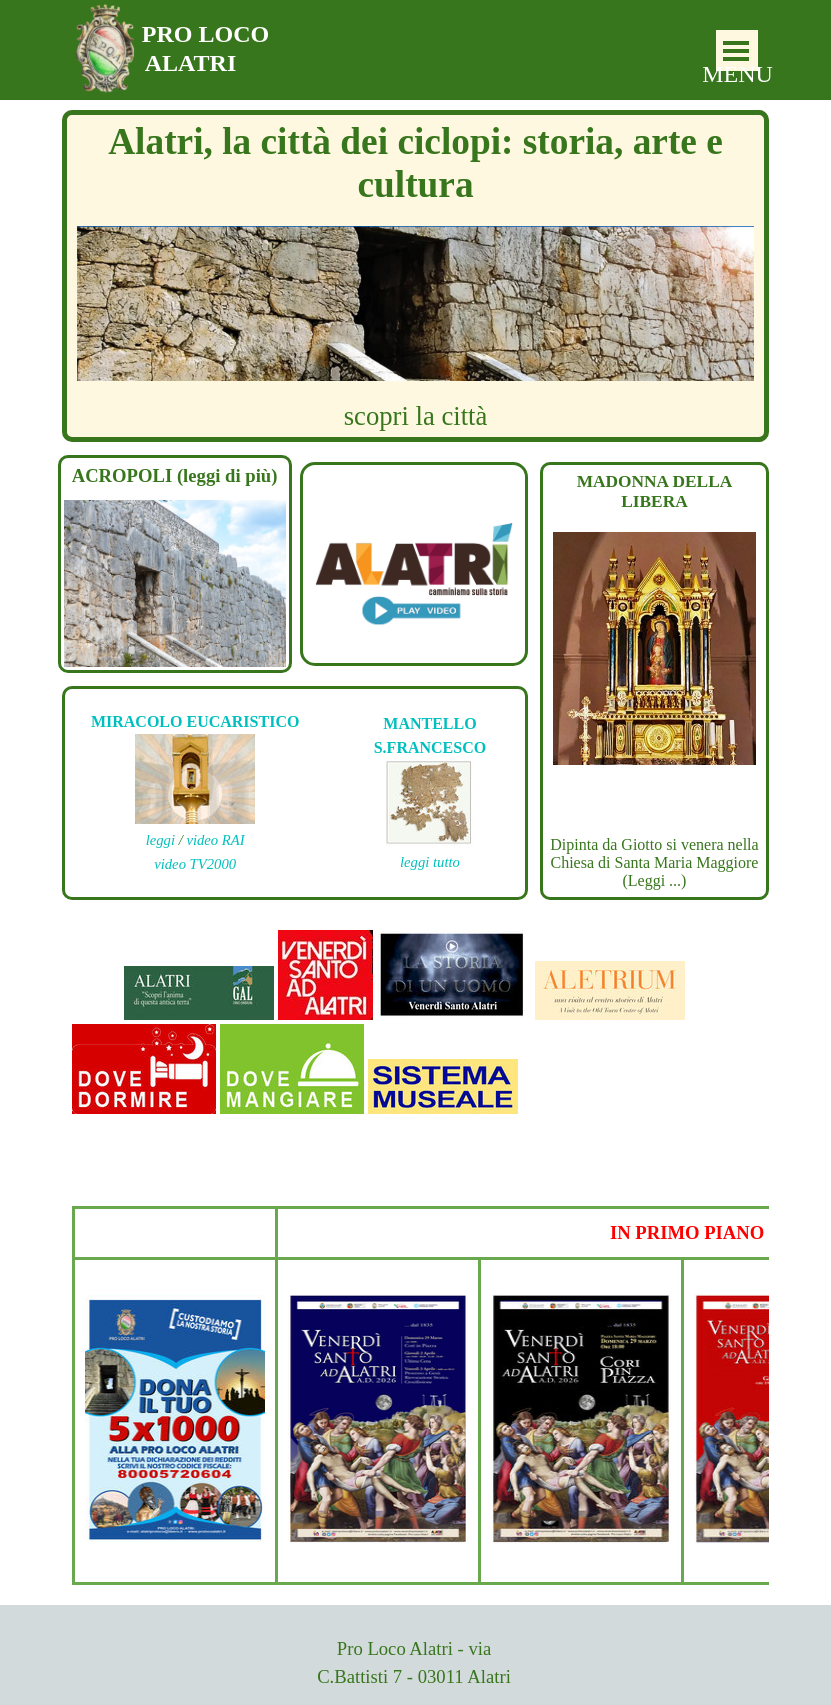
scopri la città (416, 416)
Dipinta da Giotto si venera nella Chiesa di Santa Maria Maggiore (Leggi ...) (654, 862)
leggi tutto (430, 862)
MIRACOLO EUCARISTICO (195, 721)
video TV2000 (195, 864)
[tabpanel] (414, 555)
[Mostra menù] (736, 50)
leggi (160, 840)
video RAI (215, 840)
